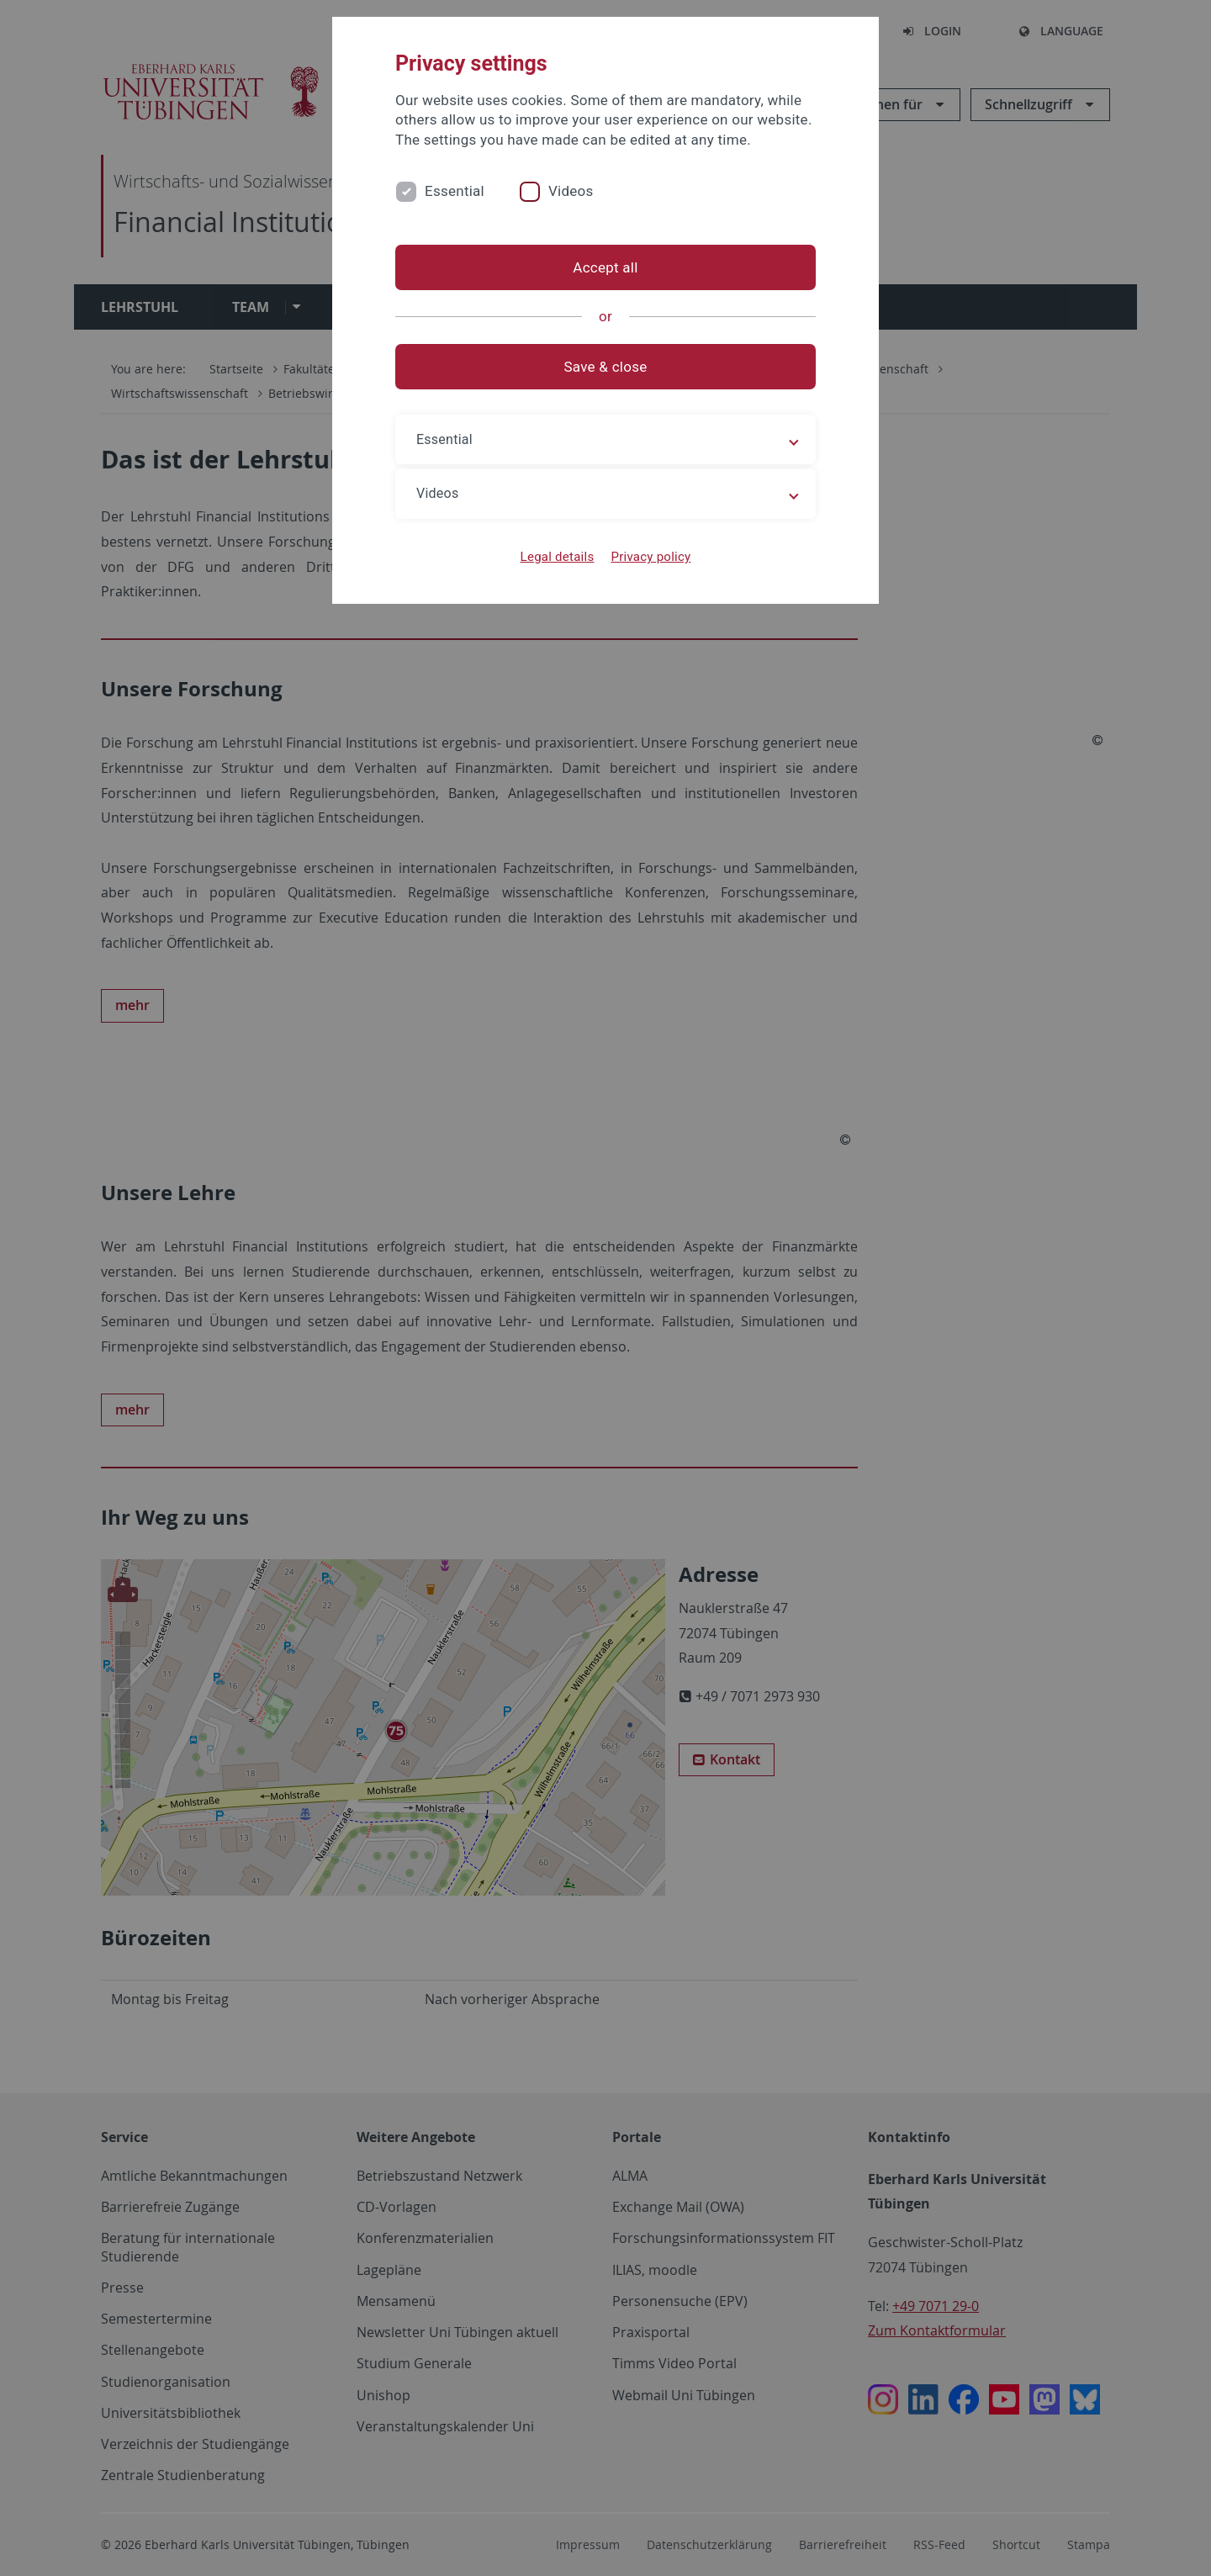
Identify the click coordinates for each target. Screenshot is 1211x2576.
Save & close (606, 366)
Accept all (605, 267)
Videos (571, 190)
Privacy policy (650, 556)
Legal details (558, 556)
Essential (454, 190)
